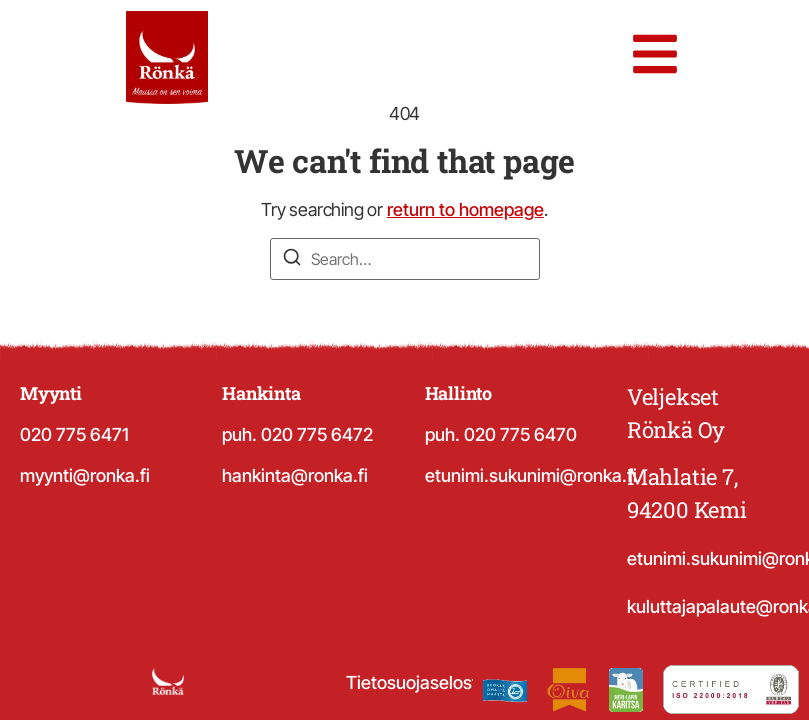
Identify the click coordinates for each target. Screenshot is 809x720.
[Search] (292, 260)
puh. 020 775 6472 (297, 434)
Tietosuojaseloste (417, 682)
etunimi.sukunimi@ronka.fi (531, 475)
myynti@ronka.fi (85, 475)
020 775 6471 (74, 434)
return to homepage (465, 209)
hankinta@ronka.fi (295, 475)
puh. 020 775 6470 (501, 434)
